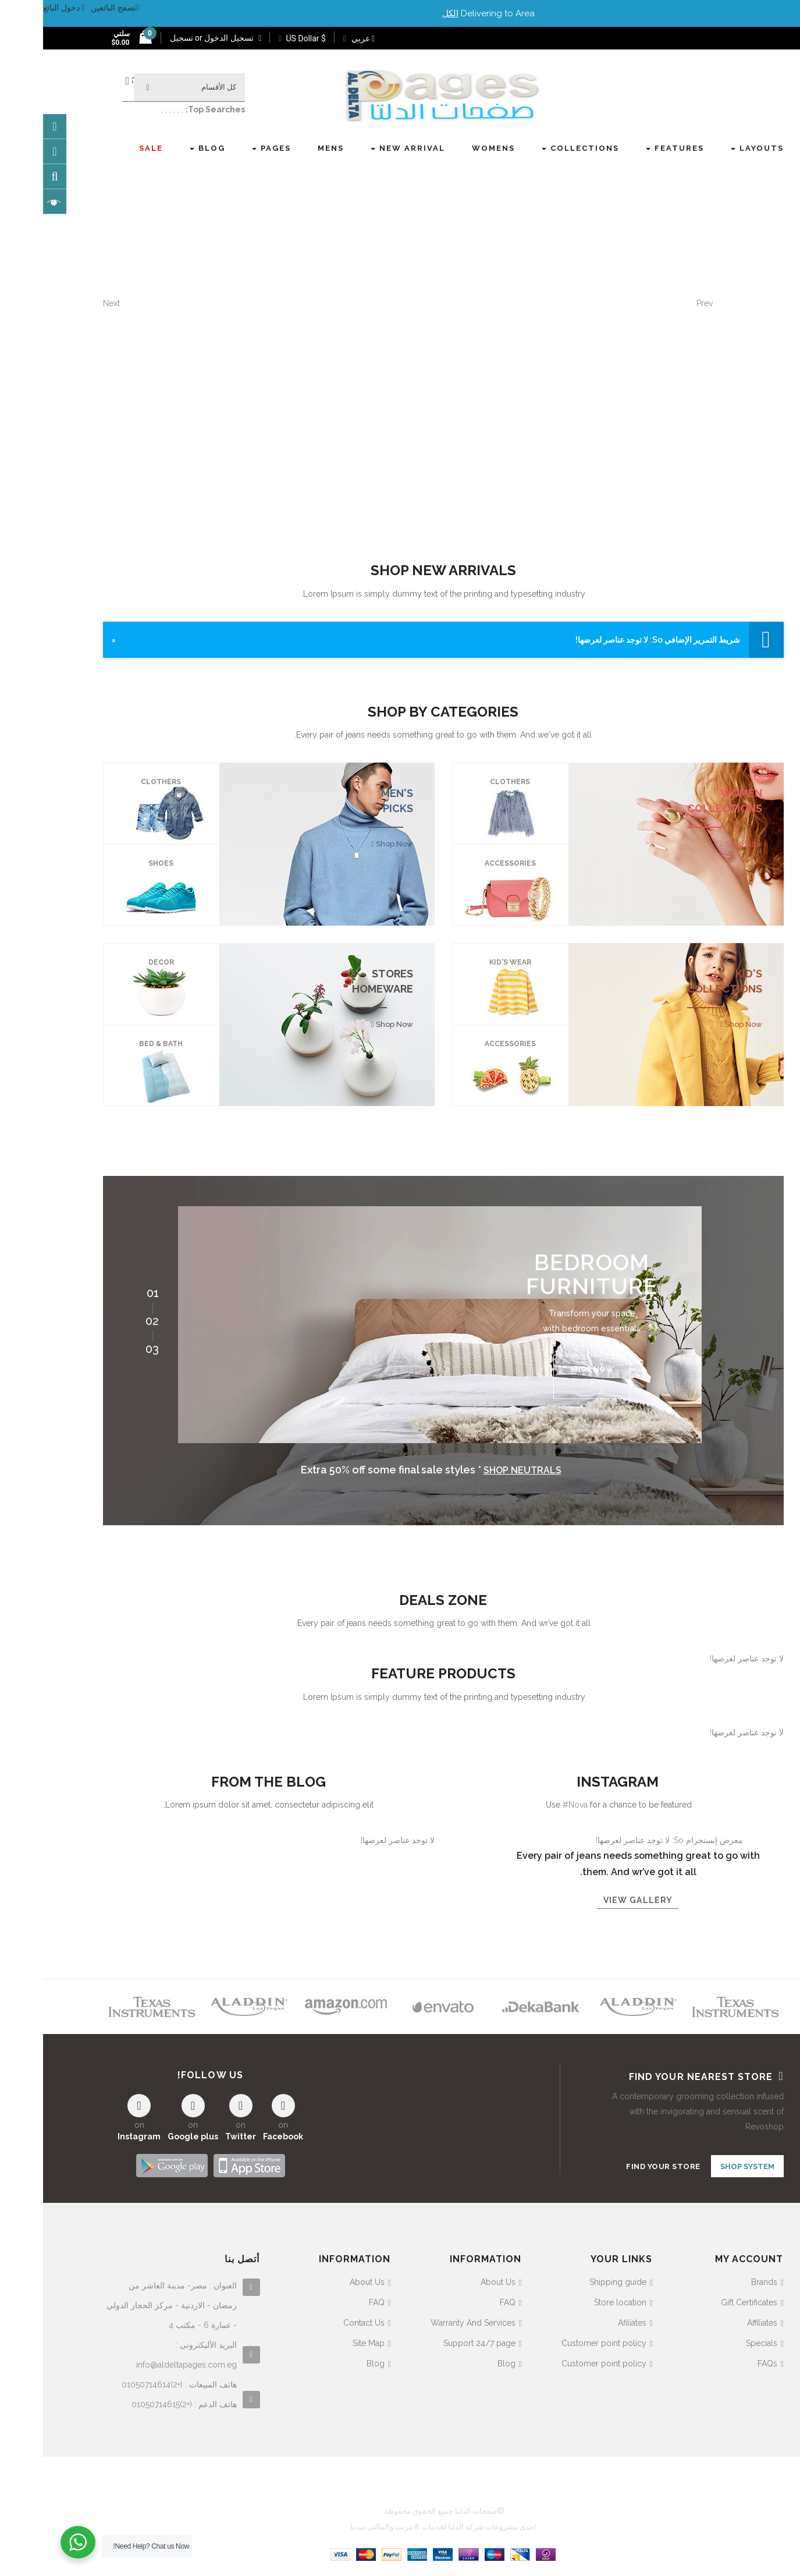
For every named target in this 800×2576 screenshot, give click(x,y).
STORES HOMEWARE (339, 981)
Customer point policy (560, 2340)
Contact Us (321, 2320)
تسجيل (138, 37)
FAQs (724, 2360)
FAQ (464, 2299)
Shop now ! (549, 1376)
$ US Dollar (259, 38)
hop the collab (553, 349)
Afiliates (589, 2320)
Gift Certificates (706, 2299)
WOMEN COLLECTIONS (681, 800)
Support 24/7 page (436, 2340)
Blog (463, 2360)
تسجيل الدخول (189, 37)
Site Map (326, 2340)
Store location (577, 2299)
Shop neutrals (479, 1470)
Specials (718, 2340)
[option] (396, 1324)
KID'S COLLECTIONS (681, 981)
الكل (407, 13)
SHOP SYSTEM (704, 2166)
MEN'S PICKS (354, 800)
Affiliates (719, 2320)
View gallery (595, 1900)
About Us (455, 2279)
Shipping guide (574, 2279)
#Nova (532, 1804)
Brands (721, 2279)
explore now (647, 349)
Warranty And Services (429, 2320)
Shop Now (699, 843)
